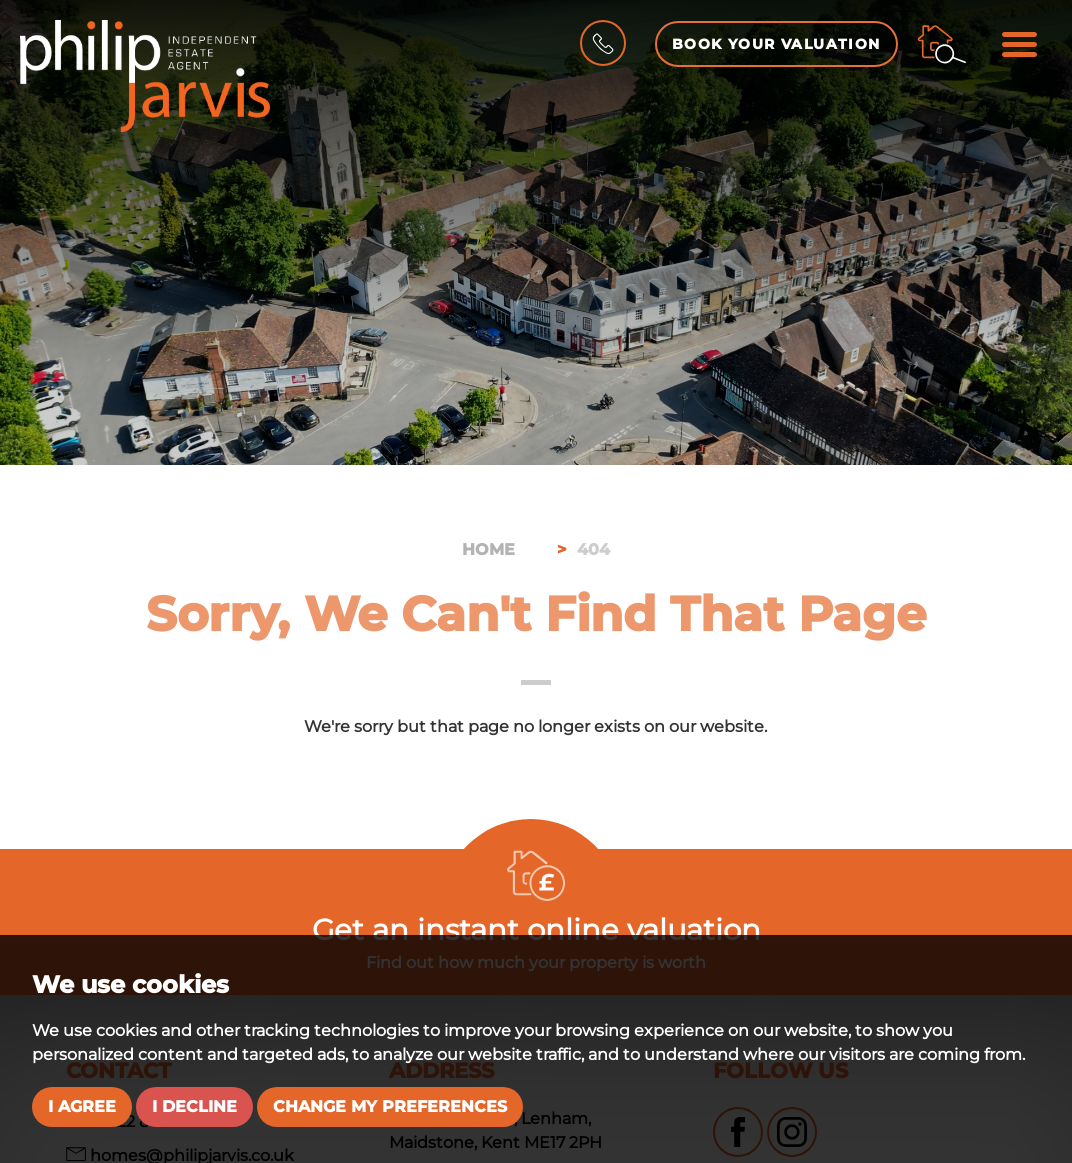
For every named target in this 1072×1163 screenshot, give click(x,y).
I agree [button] (82, 1106)
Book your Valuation (776, 44)
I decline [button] (194, 1106)
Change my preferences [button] (390, 1106)
